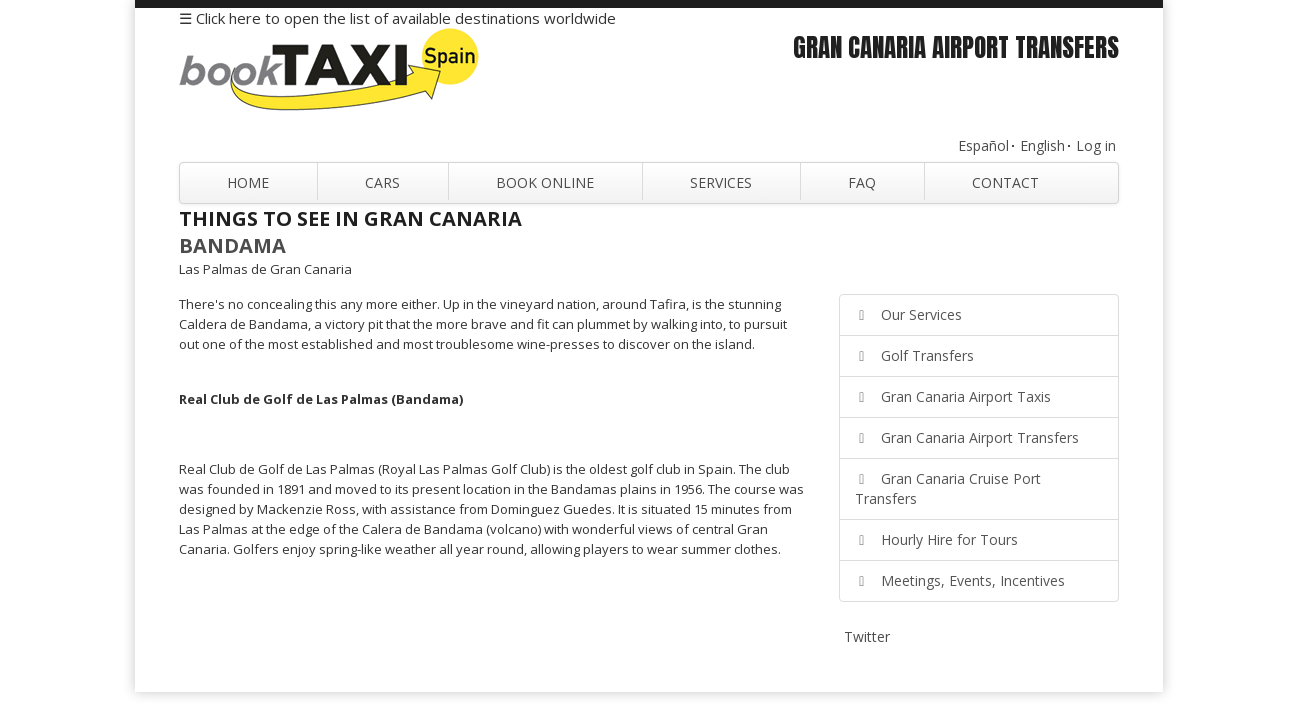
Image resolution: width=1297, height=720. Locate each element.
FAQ (862, 182)
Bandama (232, 245)
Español (983, 145)
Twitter (867, 636)
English (1042, 145)
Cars (382, 182)
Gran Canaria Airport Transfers (967, 437)
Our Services (908, 314)
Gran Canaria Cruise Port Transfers (948, 488)
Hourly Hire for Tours (936, 539)
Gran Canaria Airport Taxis (953, 396)
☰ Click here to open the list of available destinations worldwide (397, 18)
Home (248, 182)
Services (721, 182)
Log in (1096, 145)
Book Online (545, 182)
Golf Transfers (914, 355)
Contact (1005, 182)
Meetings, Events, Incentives (960, 580)
